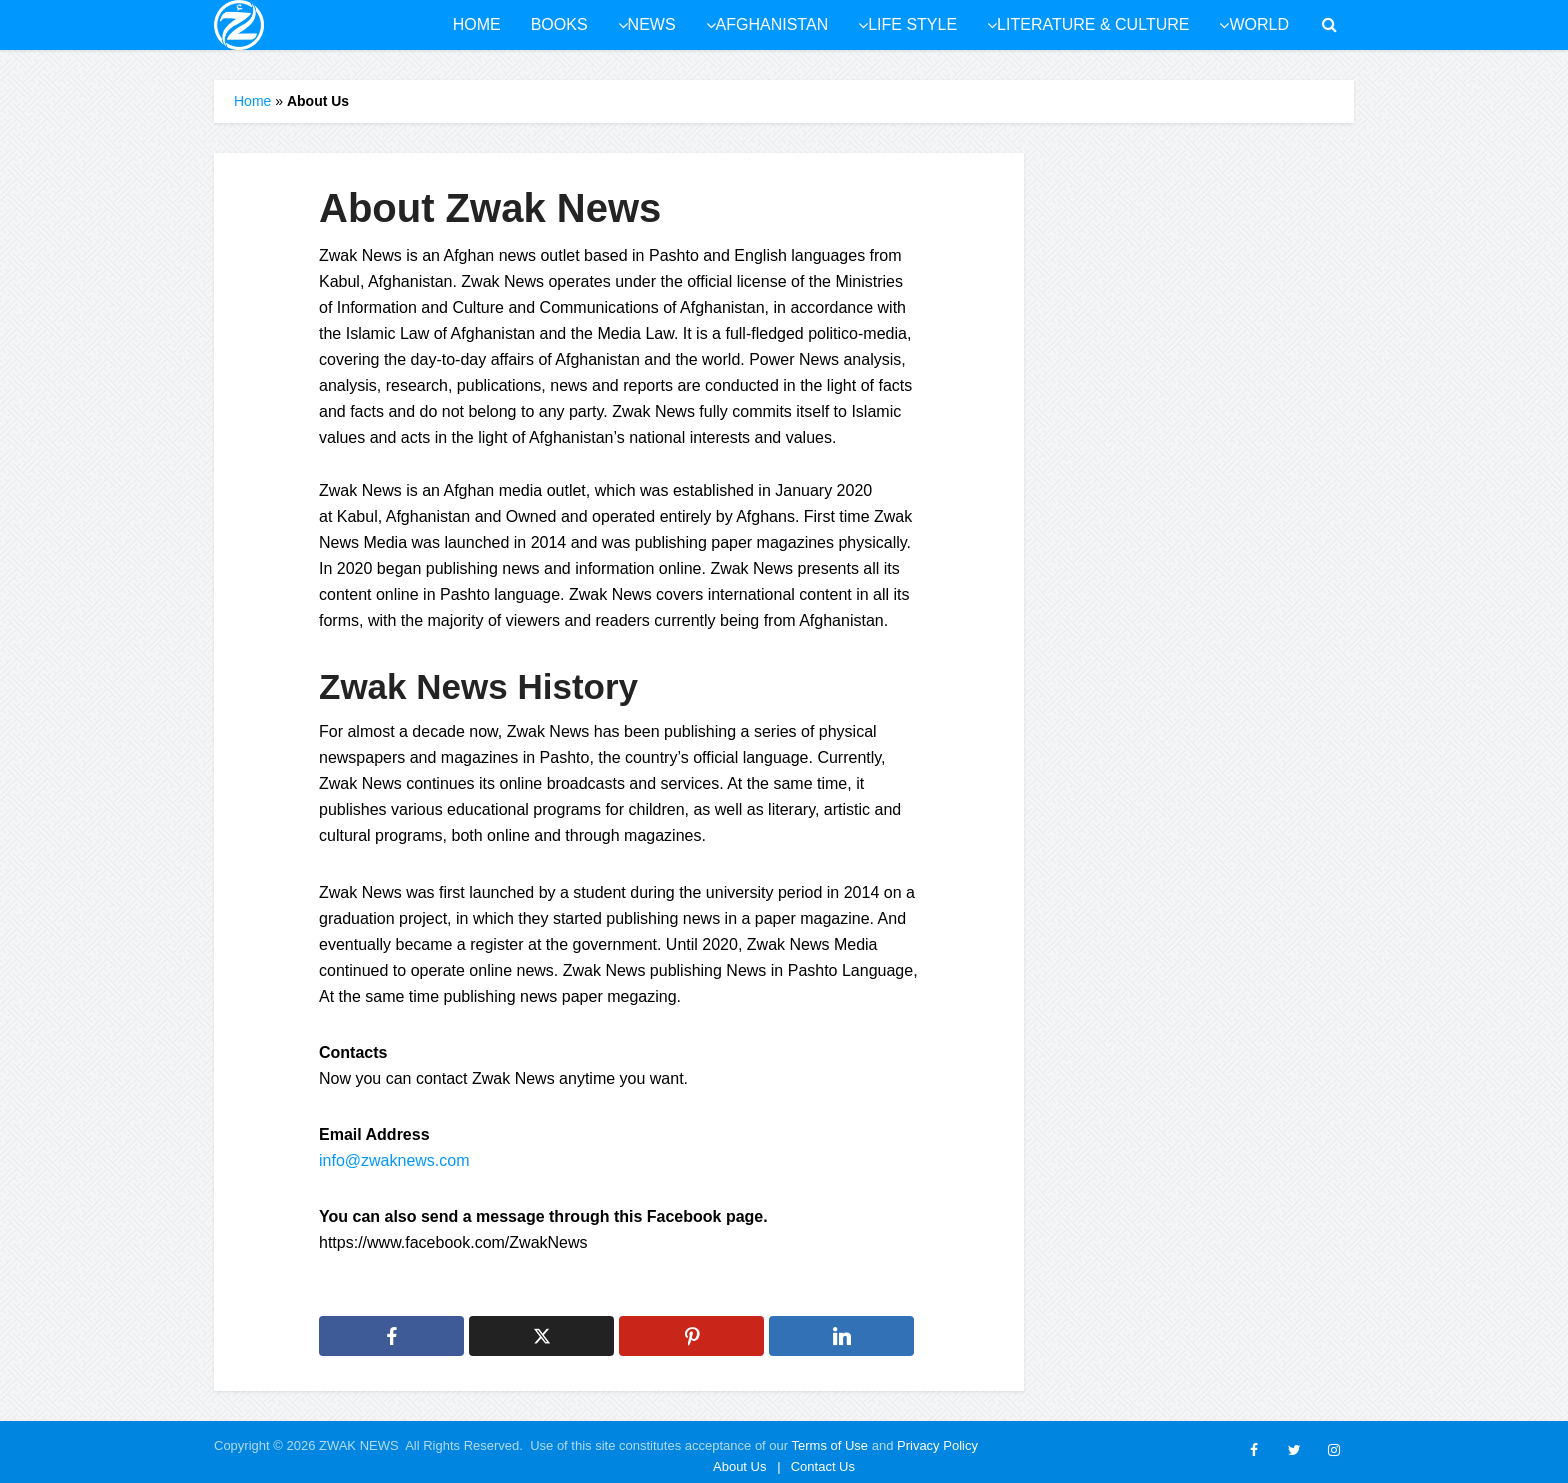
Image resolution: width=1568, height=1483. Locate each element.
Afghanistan (772, 24)
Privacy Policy (937, 1445)
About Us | (747, 1466)
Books (559, 24)
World (1259, 24)
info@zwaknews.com (394, 1160)
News (652, 24)
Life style (912, 24)
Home (477, 24)
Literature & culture (1093, 24)
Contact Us (823, 1466)
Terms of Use (830, 1445)
